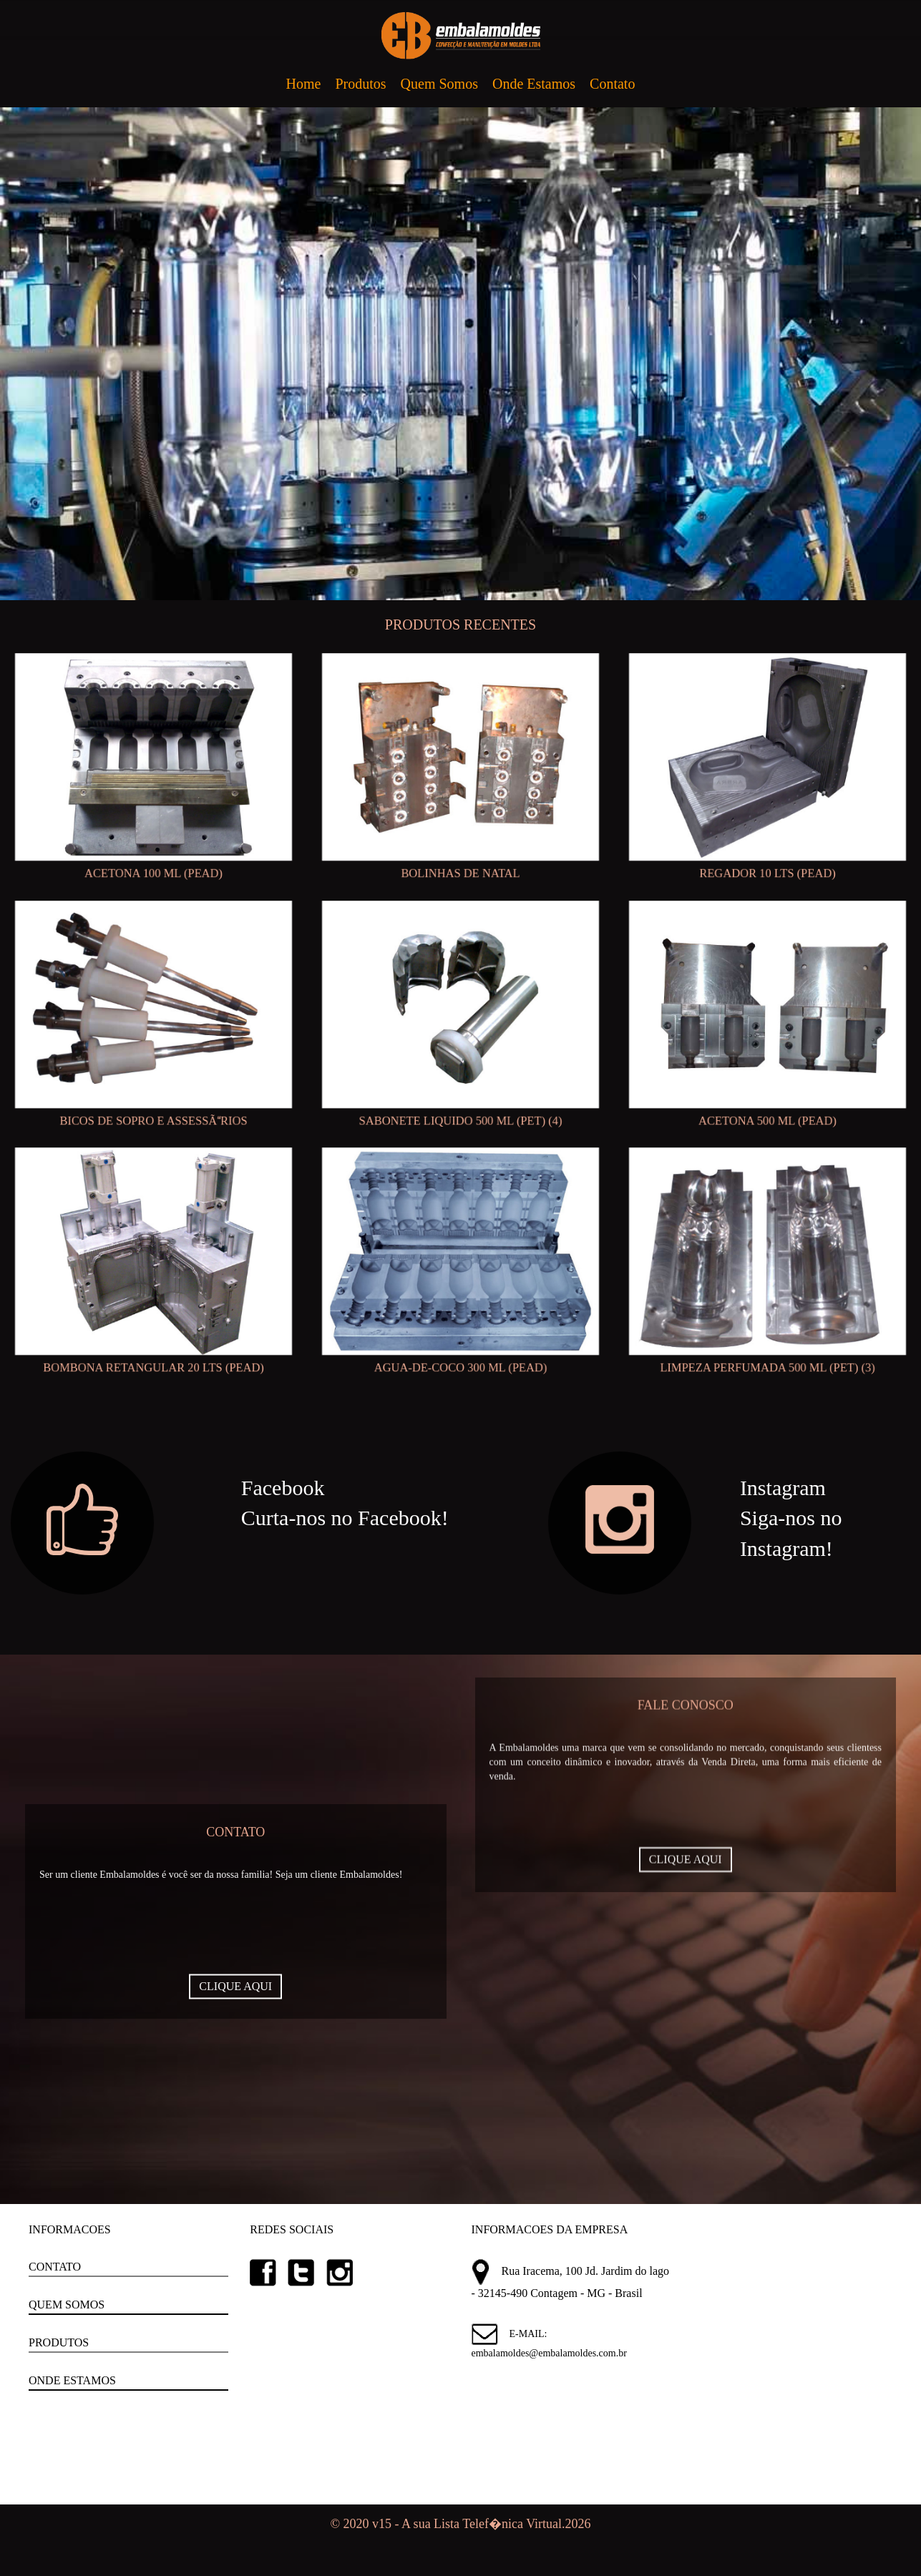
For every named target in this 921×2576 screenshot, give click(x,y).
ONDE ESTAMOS (72, 2380)
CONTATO (55, 2267)
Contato (612, 84)
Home (303, 84)
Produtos (360, 84)
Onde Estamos (533, 84)
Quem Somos (439, 84)
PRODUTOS (59, 2342)
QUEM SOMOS (66, 2304)
